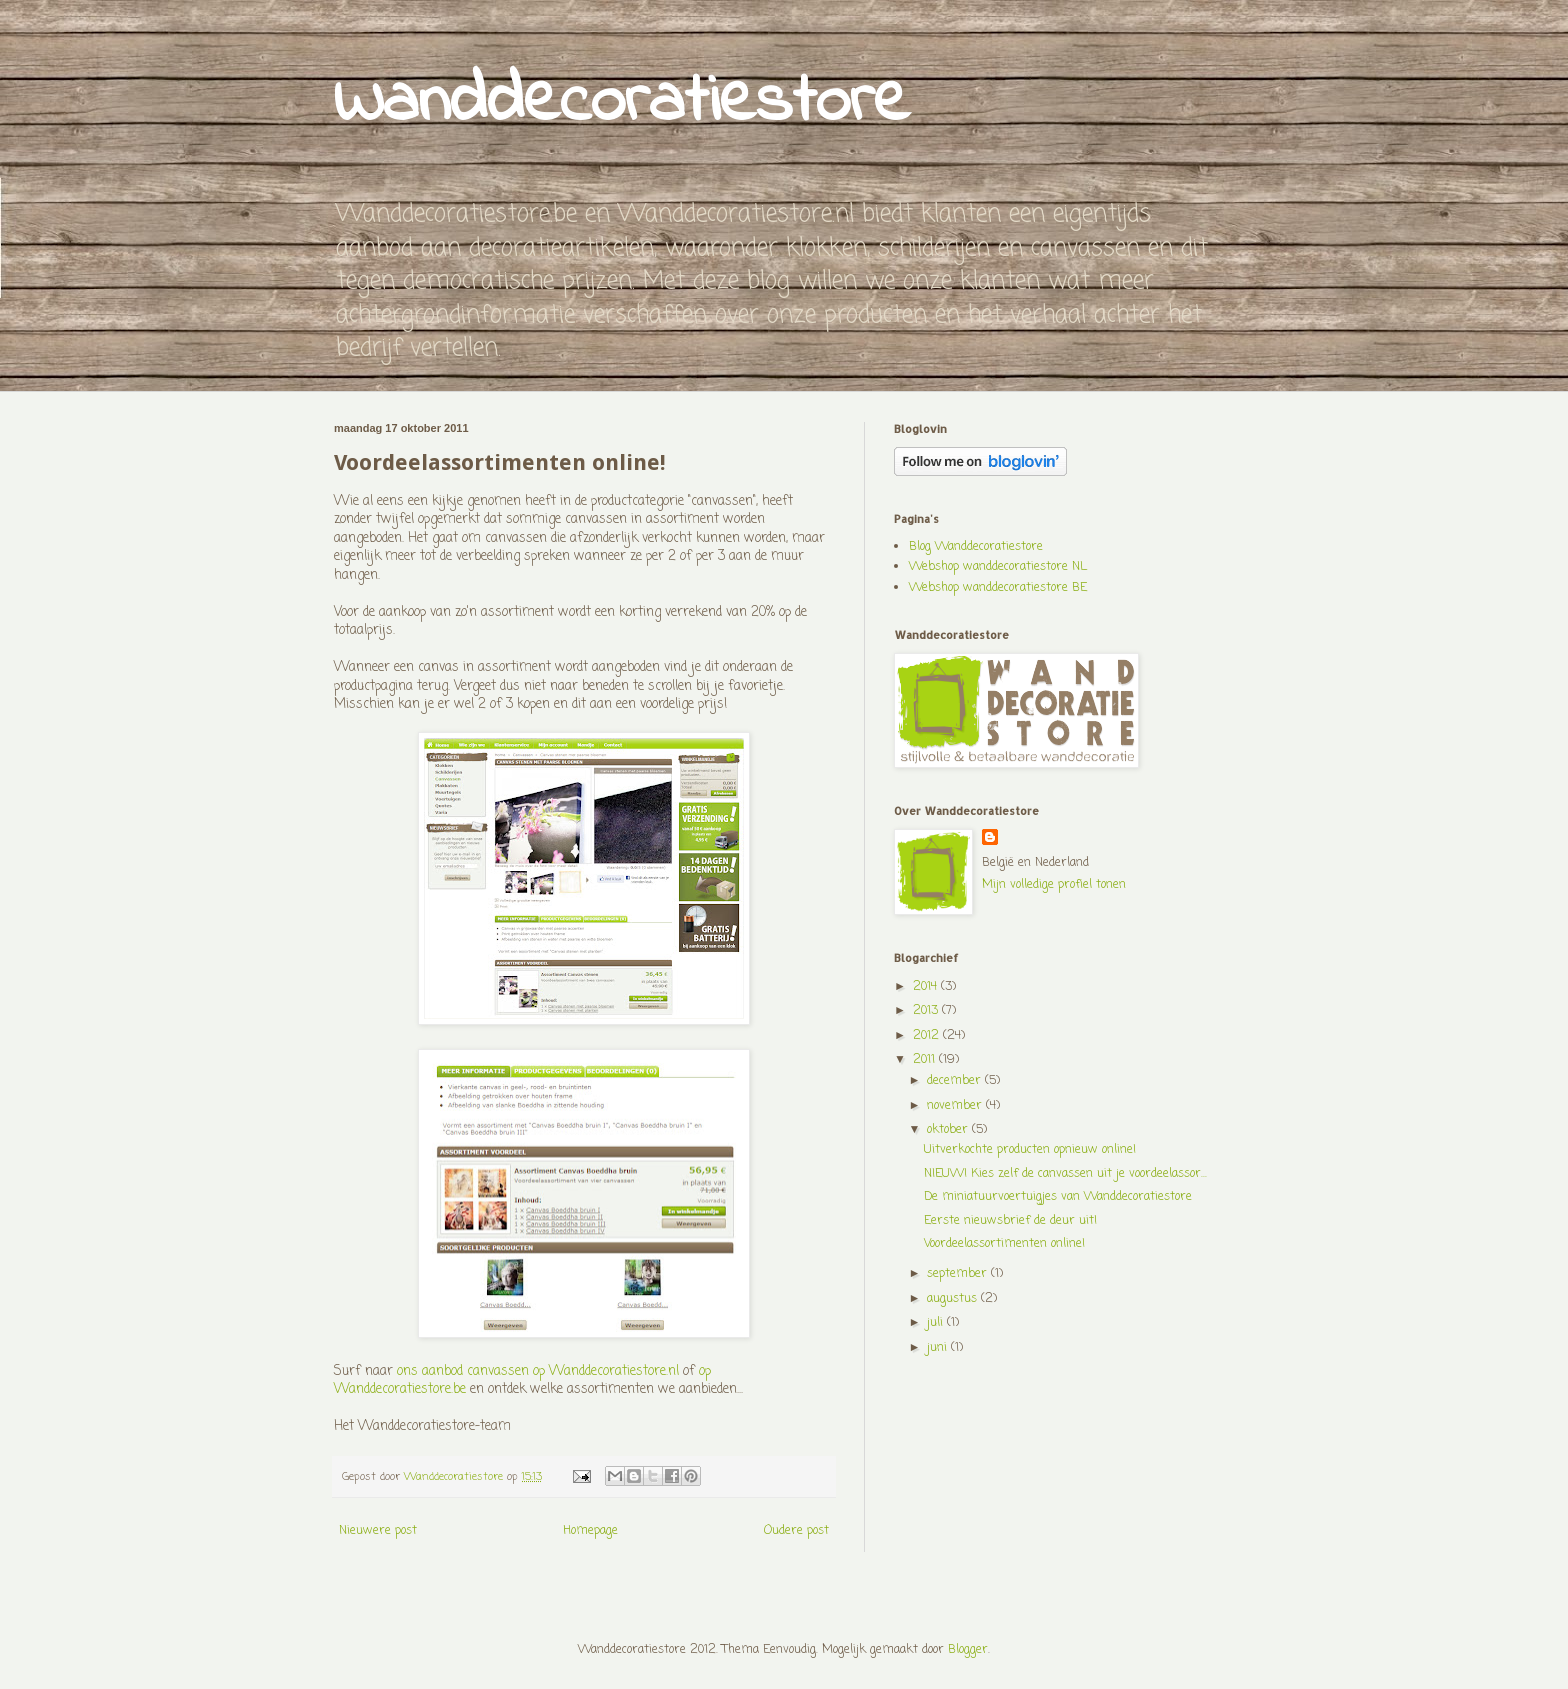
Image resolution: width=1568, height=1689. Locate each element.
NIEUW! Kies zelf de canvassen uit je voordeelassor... (1065, 1174)
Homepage (590, 1531)
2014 (927, 987)
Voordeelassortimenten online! (1004, 1244)
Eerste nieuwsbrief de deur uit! (1010, 1221)
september (959, 1274)
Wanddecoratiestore (622, 103)
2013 (927, 1011)
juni (939, 1348)
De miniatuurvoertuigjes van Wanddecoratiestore (1058, 1197)
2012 (928, 1036)
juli (937, 1323)
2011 (926, 1060)
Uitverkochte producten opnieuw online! (1030, 1150)
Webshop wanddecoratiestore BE (998, 588)
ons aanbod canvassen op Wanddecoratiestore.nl (538, 1371)
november (956, 1106)
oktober (949, 1130)
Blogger (968, 1650)
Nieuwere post (378, 1531)
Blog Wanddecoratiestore (976, 547)
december (956, 1081)
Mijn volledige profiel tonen (1054, 885)
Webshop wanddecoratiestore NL (998, 567)
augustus (954, 1299)
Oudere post (796, 1531)
